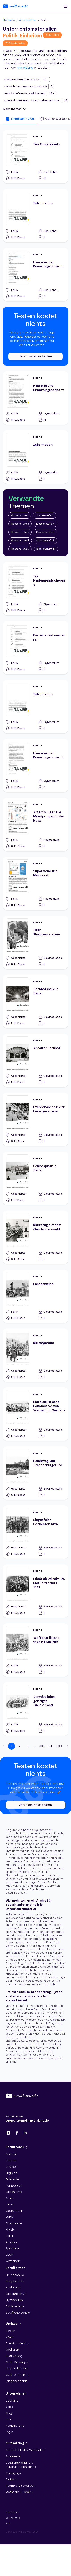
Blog (9, 2413)
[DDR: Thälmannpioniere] (35, 942)
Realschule (13, 2287)
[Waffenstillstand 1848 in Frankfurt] (35, 1650)
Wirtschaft (13, 2261)
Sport (9, 2255)
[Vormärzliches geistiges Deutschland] (35, 1709)
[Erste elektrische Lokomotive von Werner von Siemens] (35, 1414)
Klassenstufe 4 (45, 524)
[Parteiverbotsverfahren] (35, 647)
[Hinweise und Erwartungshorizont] (35, 274)
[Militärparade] (35, 1355)
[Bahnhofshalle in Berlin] (35, 1001)
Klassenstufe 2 (45, 515)
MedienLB (12, 2350)
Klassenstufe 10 (45, 549)
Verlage (14, 2324)
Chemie (11, 2160)
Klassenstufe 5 (20, 532)
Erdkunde (12, 2179)
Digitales (12, 2479)
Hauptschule (15, 2281)
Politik (10, 2236)
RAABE (10, 2337)
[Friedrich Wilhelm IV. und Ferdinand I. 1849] (35, 1591)
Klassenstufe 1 (19, 515)
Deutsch (12, 2167)
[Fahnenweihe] (35, 1296)
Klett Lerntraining (17, 2375)
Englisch (11, 2173)
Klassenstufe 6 (45, 532)
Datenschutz (13, 2517)
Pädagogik (13, 2473)
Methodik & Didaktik (19, 2492)
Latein (10, 2204)
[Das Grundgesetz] (35, 156)
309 (59, 1746)
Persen (10, 2331)
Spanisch (12, 2248)
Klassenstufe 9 (20, 549)
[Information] (35, 215)
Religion (11, 2242)
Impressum (12, 2512)
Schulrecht (13, 2456)
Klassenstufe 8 (45, 540)
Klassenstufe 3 (20, 524)
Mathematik (14, 2211)
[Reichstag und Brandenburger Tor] (35, 1473)
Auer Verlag (14, 2356)
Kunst (10, 2198)
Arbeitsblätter (28, 20)
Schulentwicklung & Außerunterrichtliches (21, 2465)
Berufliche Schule (18, 2313)
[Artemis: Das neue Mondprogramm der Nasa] (35, 824)
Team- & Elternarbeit (20, 2486)
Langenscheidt (16, 2381)
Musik (9, 2217)
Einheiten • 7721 (20, 119)
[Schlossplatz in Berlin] (35, 1178)
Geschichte (14, 2192)
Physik (10, 2230)
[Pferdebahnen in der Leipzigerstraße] (35, 1119)
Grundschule (15, 2275)
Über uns (12, 2401)
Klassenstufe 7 (20, 540)
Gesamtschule (16, 2294)
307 (41, 1746)
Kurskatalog (17, 2443)
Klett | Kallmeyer (17, 2362)
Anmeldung (25, 68)
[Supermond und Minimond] (35, 883)
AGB (8, 2523)
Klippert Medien (17, 2368)
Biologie (11, 2154)
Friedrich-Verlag (17, 2343)
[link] (15, 6)
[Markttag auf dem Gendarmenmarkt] (35, 1237)
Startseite (9, 20)
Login (9, 2432)
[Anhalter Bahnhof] (35, 1060)
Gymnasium (14, 2300)
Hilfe (9, 2419)
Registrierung (15, 2426)
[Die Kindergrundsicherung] (35, 588)
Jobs (9, 2407)
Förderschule (15, 2306)
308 (50, 1746)
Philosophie (14, 2223)
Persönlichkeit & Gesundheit (26, 2450)
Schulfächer (17, 2147)
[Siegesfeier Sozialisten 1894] (35, 1532)
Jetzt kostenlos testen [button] (35, 356)
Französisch (14, 2186)
